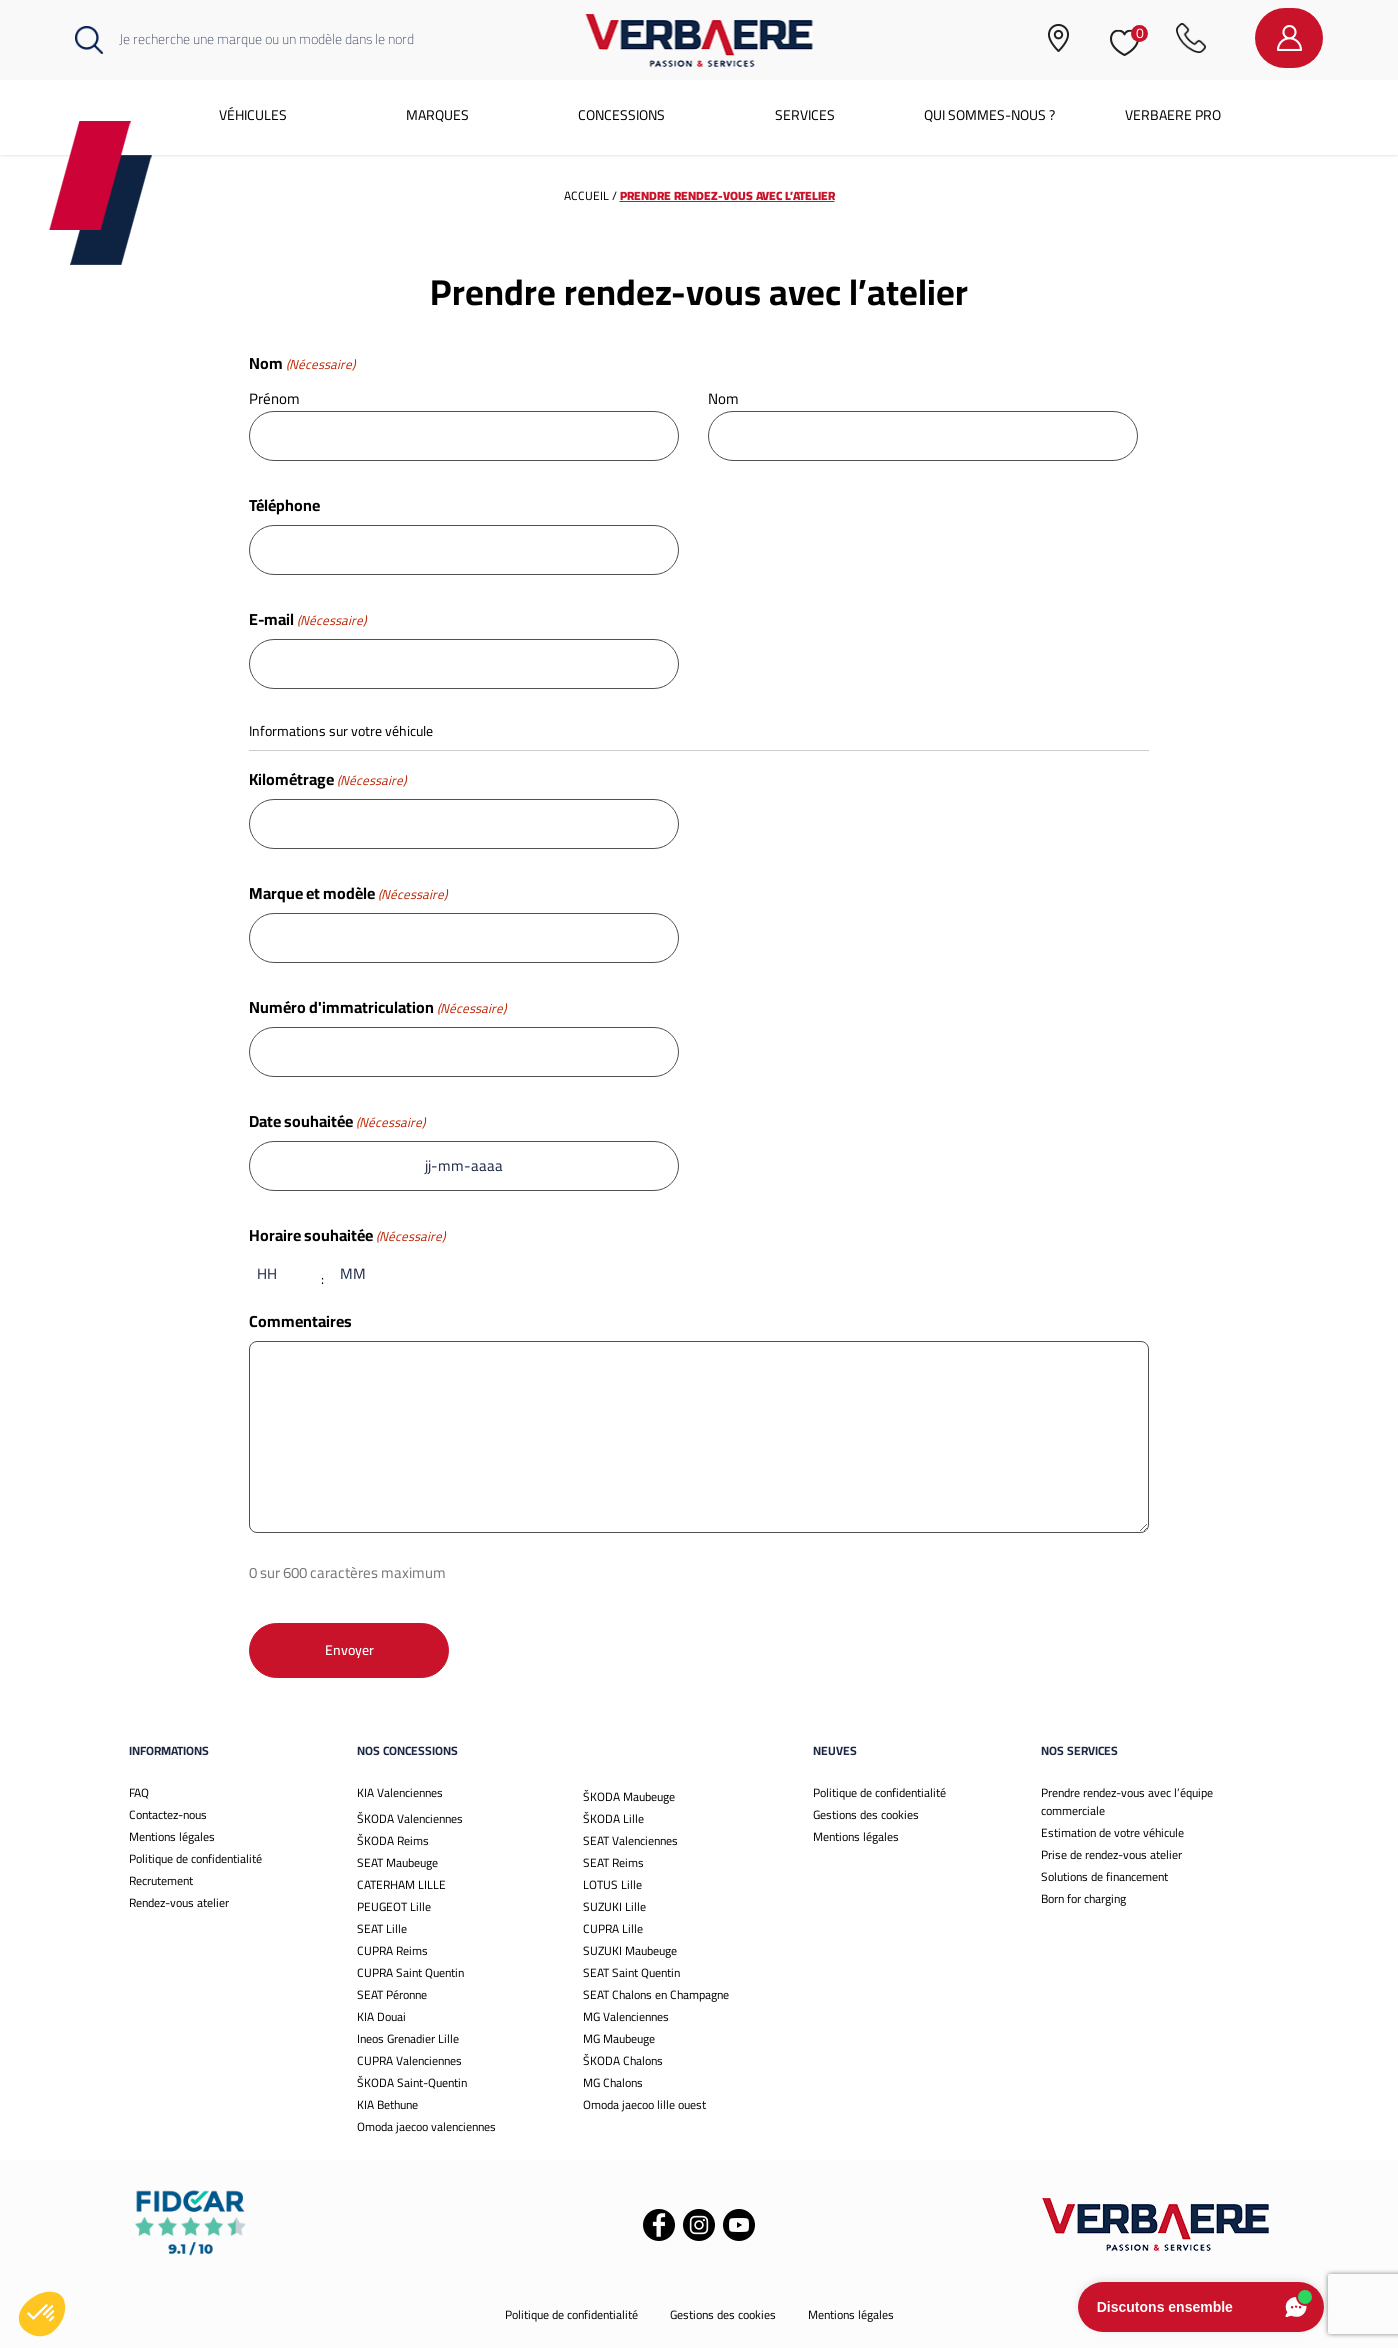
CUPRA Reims (392, 1950)
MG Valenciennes (626, 2016)
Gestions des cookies (866, 1814)
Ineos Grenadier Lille (408, 2038)
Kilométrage (327, 779)
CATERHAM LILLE (401, 1884)
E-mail (307, 619)
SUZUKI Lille (614, 1906)
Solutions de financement (1104, 1876)
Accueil (586, 195)
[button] (42, 2314)
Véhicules (253, 115)
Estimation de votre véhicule (1112, 1832)
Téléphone (284, 505)
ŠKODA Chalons (623, 2060)
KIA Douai (381, 2016)
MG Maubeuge (619, 2038)
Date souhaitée (337, 1121)
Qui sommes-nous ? (989, 115)
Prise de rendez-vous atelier (1111, 1854)
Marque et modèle (348, 893)
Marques (437, 115)
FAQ (139, 1792)
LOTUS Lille (612, 1884)
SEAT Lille (382, 1928)
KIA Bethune (387, 2104)
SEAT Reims (613, 1862)
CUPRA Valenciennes (409, 2060)
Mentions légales (172, 1836)
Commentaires (300, 1321)
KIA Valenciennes (400, 1792)
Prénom (274, 397)
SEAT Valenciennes (630, 1840)
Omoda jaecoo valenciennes (426, 2126)
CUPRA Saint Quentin (410, 1972)
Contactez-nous (168, 1814)
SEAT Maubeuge (397, 1862)
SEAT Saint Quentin (631, 1972)
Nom (723, 397)
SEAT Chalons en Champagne (656, 1994)
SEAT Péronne (392, 1994)
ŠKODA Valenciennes (410, 1818)
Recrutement (161, 1880)
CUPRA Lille (613, 1928)
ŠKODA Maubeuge (629, 1796)
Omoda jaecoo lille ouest (644, 2104)
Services (805, 115)
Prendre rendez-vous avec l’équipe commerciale (1127, 1801)
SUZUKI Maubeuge (630, 1950)
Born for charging (1083, 1898)
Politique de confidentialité (195, 1858)
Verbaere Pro (1173, 115)
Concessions (621, 115)
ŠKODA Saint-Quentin (412, 2082)
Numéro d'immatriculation (377, 1007)
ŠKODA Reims (393, 1840)
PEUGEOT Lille (394, 1906)
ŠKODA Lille (613, 1818)
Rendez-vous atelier (179, 1902)
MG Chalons (613, 2082)
